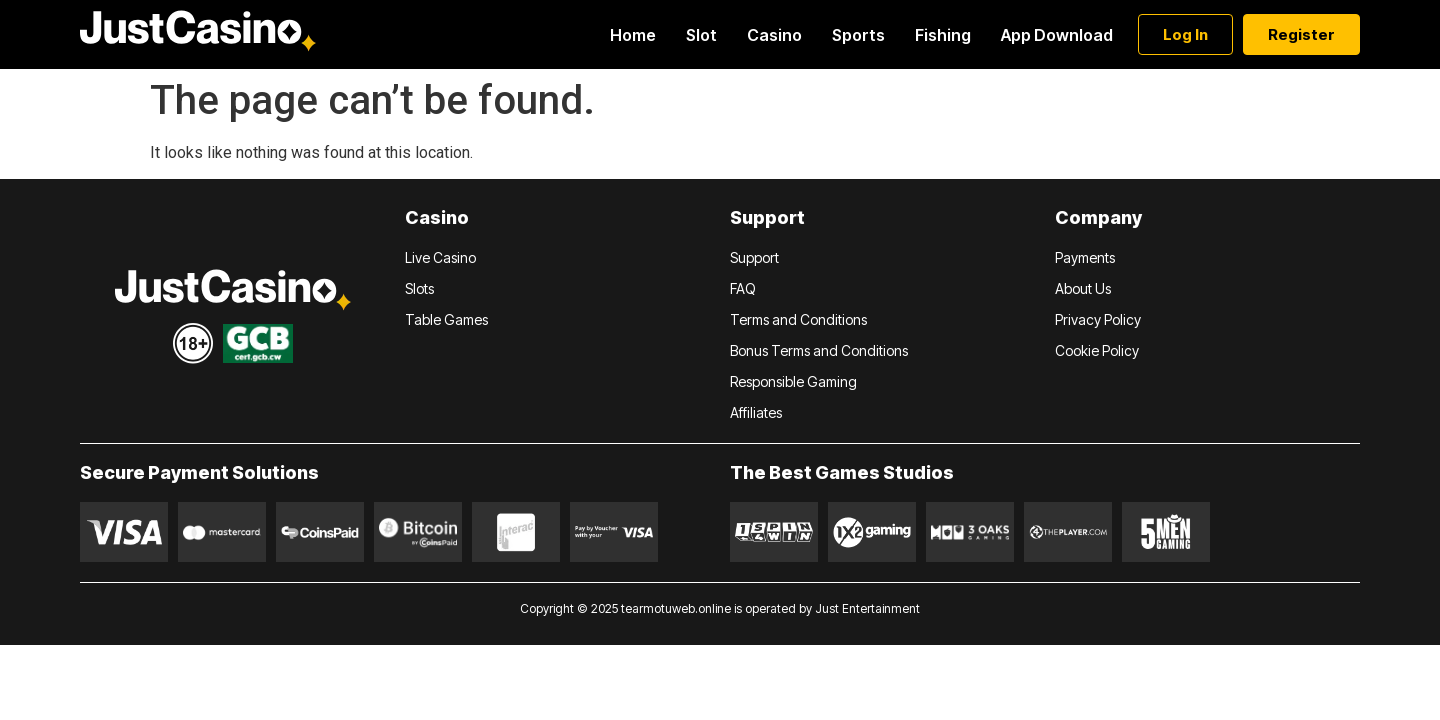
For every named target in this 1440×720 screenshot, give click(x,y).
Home (633, 35)
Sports (858, 35)
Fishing (943, 35)
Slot (701, 35)
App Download (1057, 35)
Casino (774, 35)
